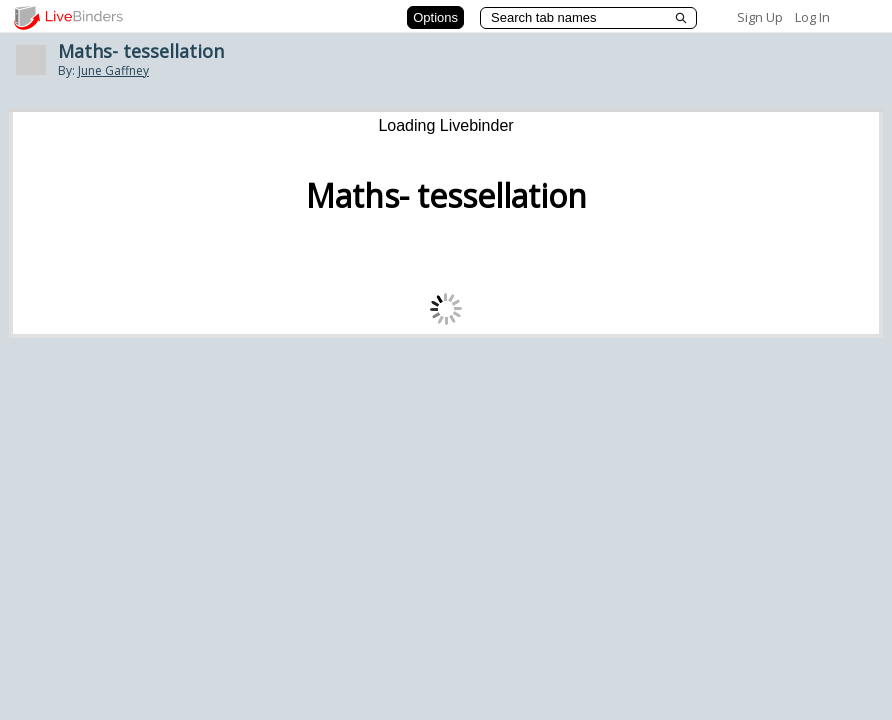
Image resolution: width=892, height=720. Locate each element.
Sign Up (760, 17)
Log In (812, 17)
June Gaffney (113, 70)
